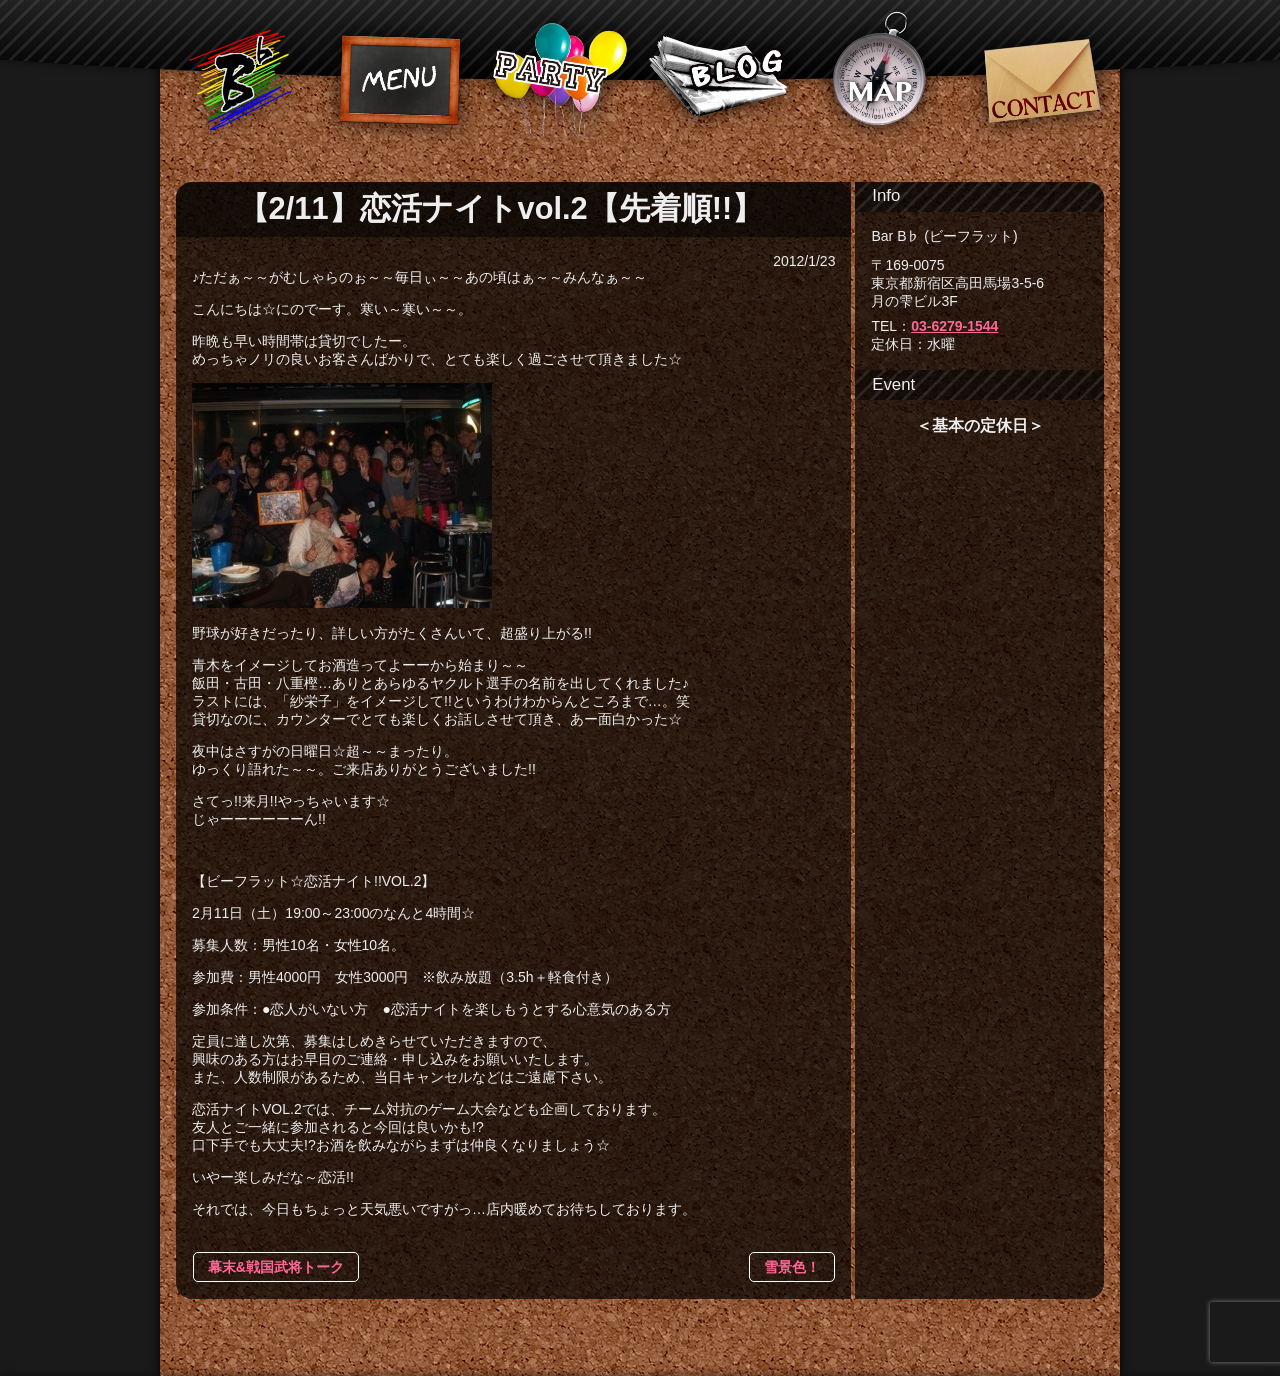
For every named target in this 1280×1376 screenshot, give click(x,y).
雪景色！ (792, 1267)
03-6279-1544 (954, 326)
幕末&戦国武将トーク (276, 1267)
